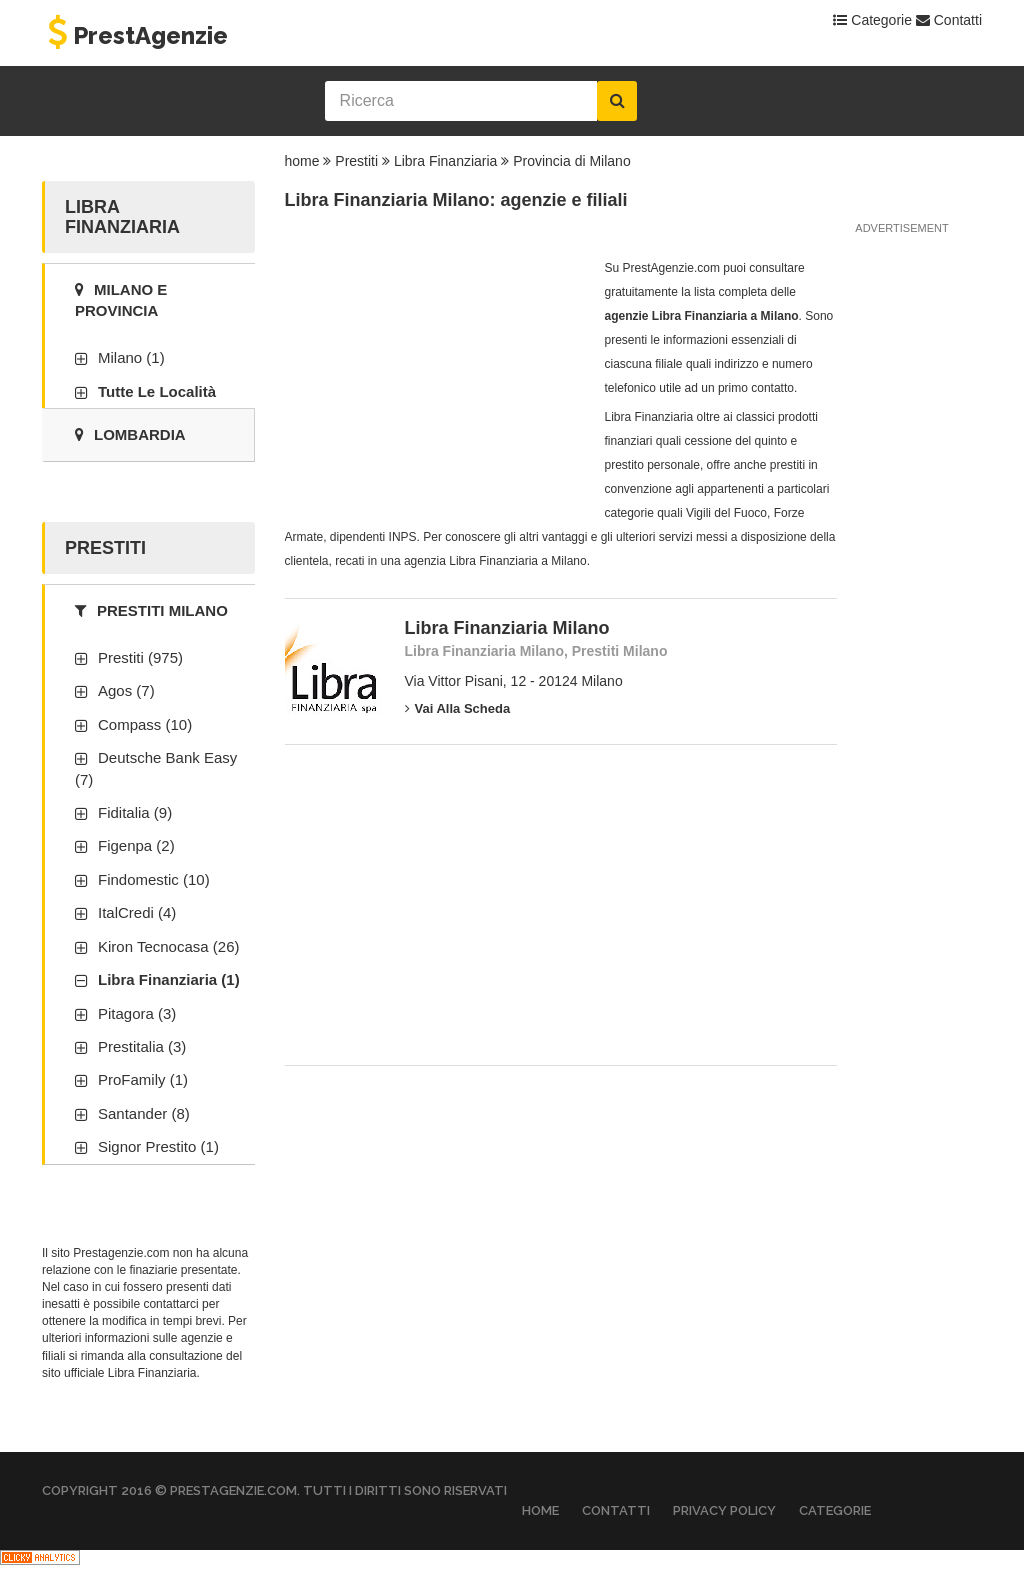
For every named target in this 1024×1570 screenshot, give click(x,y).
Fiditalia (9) (135, 812)
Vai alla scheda (458, 708)
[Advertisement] (435, 381)
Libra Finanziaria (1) (169, 979)
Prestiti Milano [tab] (151, 610)
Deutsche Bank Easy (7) (156, 768)
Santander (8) (144, 1113)
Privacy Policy (724, 1510)
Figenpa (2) (136, 845)
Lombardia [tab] (130, 434)
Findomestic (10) (154, 879)
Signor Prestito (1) (158, 1146)
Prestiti (356, 161)
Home (540, 1510)
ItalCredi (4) (137, 912)
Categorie (872, 20)
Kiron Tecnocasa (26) (168, 946)
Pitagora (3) (137, 1013)
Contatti (949, 20)
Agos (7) (126, 690)
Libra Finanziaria (446, 161)
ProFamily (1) (143, 1079)
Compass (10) (145, 724)
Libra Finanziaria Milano (507, 628)
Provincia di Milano (572, 161)
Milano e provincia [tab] (121, 300)
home (302, 161)
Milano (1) (131, 357)
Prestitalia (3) (142, 1046)
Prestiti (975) (140, 657)
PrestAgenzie (135, 35)
